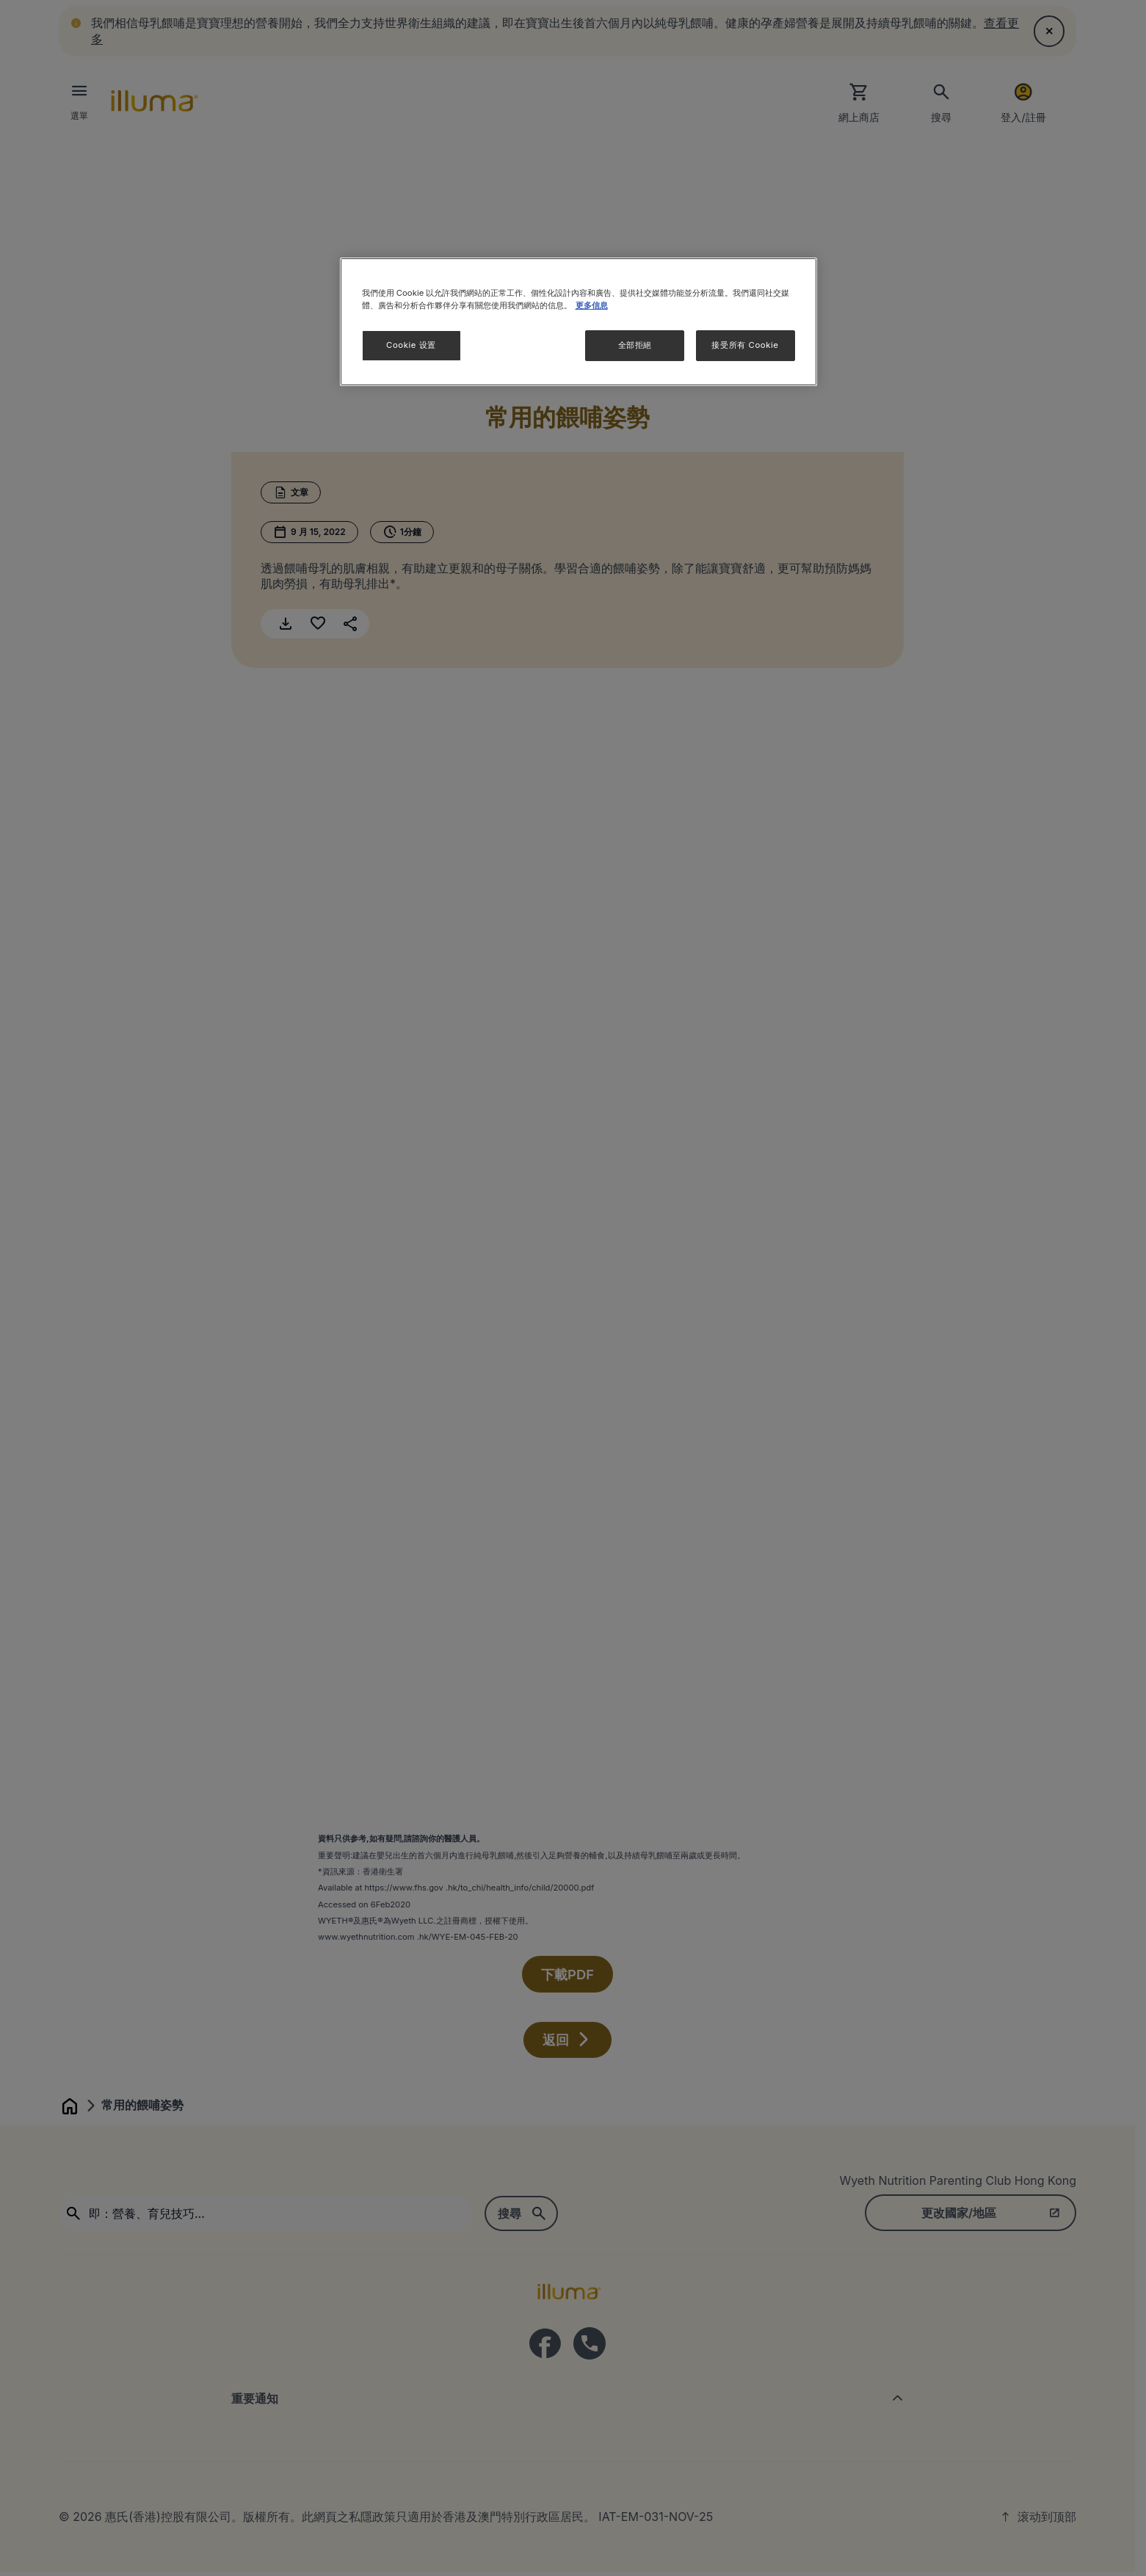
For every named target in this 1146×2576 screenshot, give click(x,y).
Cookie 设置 (411, 345)
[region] (578, 322)
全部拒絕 (635, 345)
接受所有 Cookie (744, 345)
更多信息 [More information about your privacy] (592, 305)
